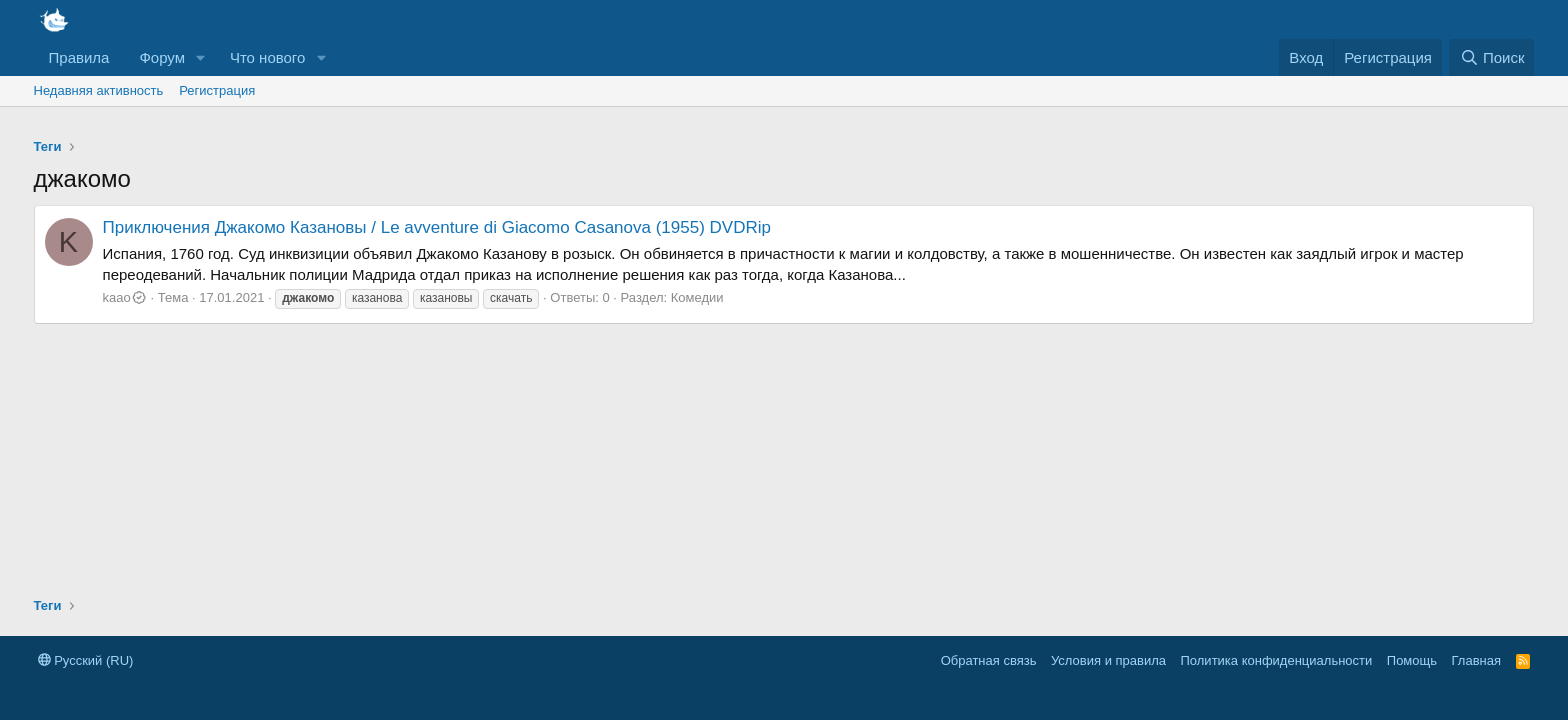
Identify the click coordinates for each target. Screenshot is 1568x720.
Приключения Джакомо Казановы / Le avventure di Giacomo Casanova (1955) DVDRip (437, 227)
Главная (1476, 660)
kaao (125, 297)
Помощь (1412, 660)
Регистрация (217, 90)
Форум (162, 57)
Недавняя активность (99, 90)
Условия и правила (1108, 660)
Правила (79, 57)
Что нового (267, 57)
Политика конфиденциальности (1277, 660)
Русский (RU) (86, 660)
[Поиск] (1491, 57)
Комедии (697, 297)
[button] (201, 57)
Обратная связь (989, 660)
